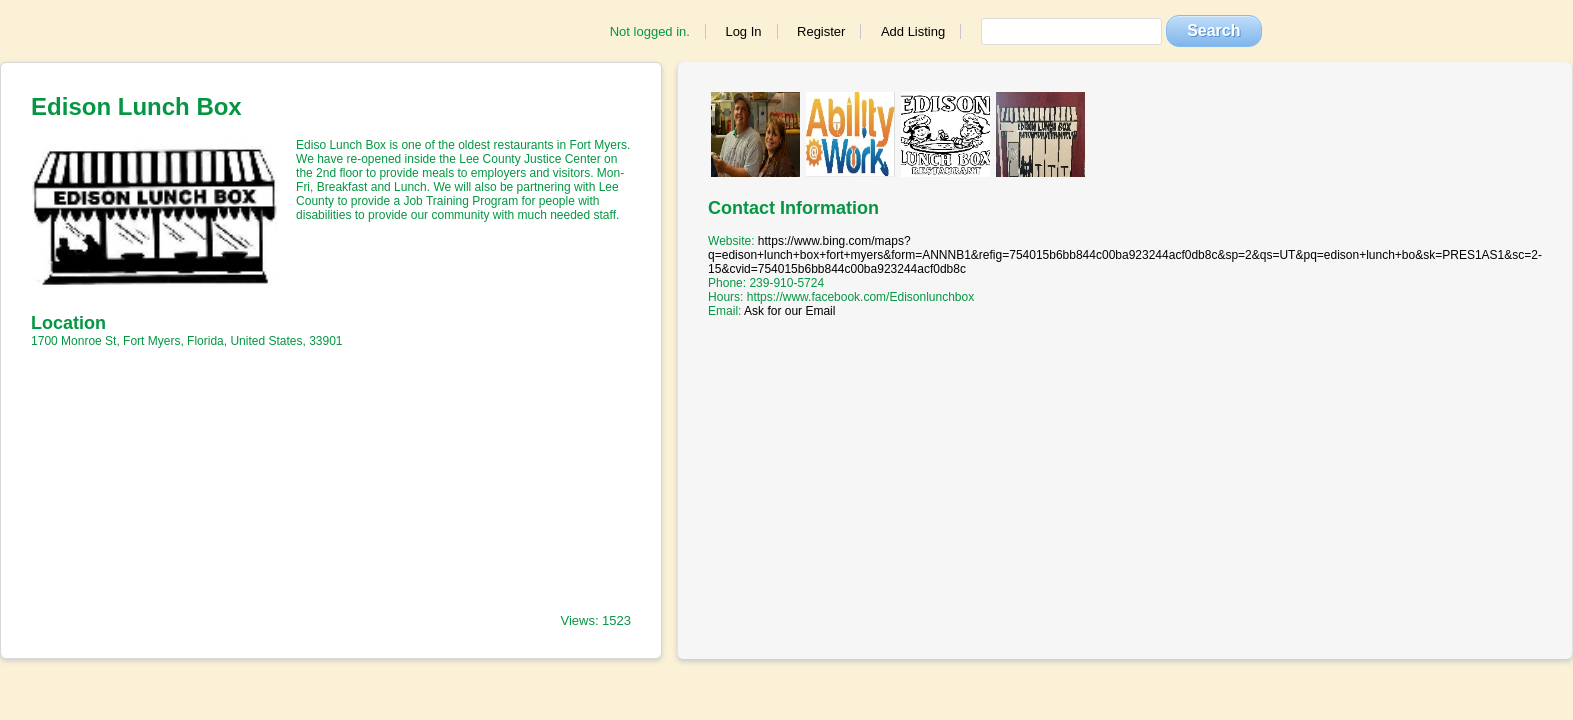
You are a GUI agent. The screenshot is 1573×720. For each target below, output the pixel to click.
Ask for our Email (789, 311)
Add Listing (913, 31)
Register (821, 31)
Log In (743, 31)
